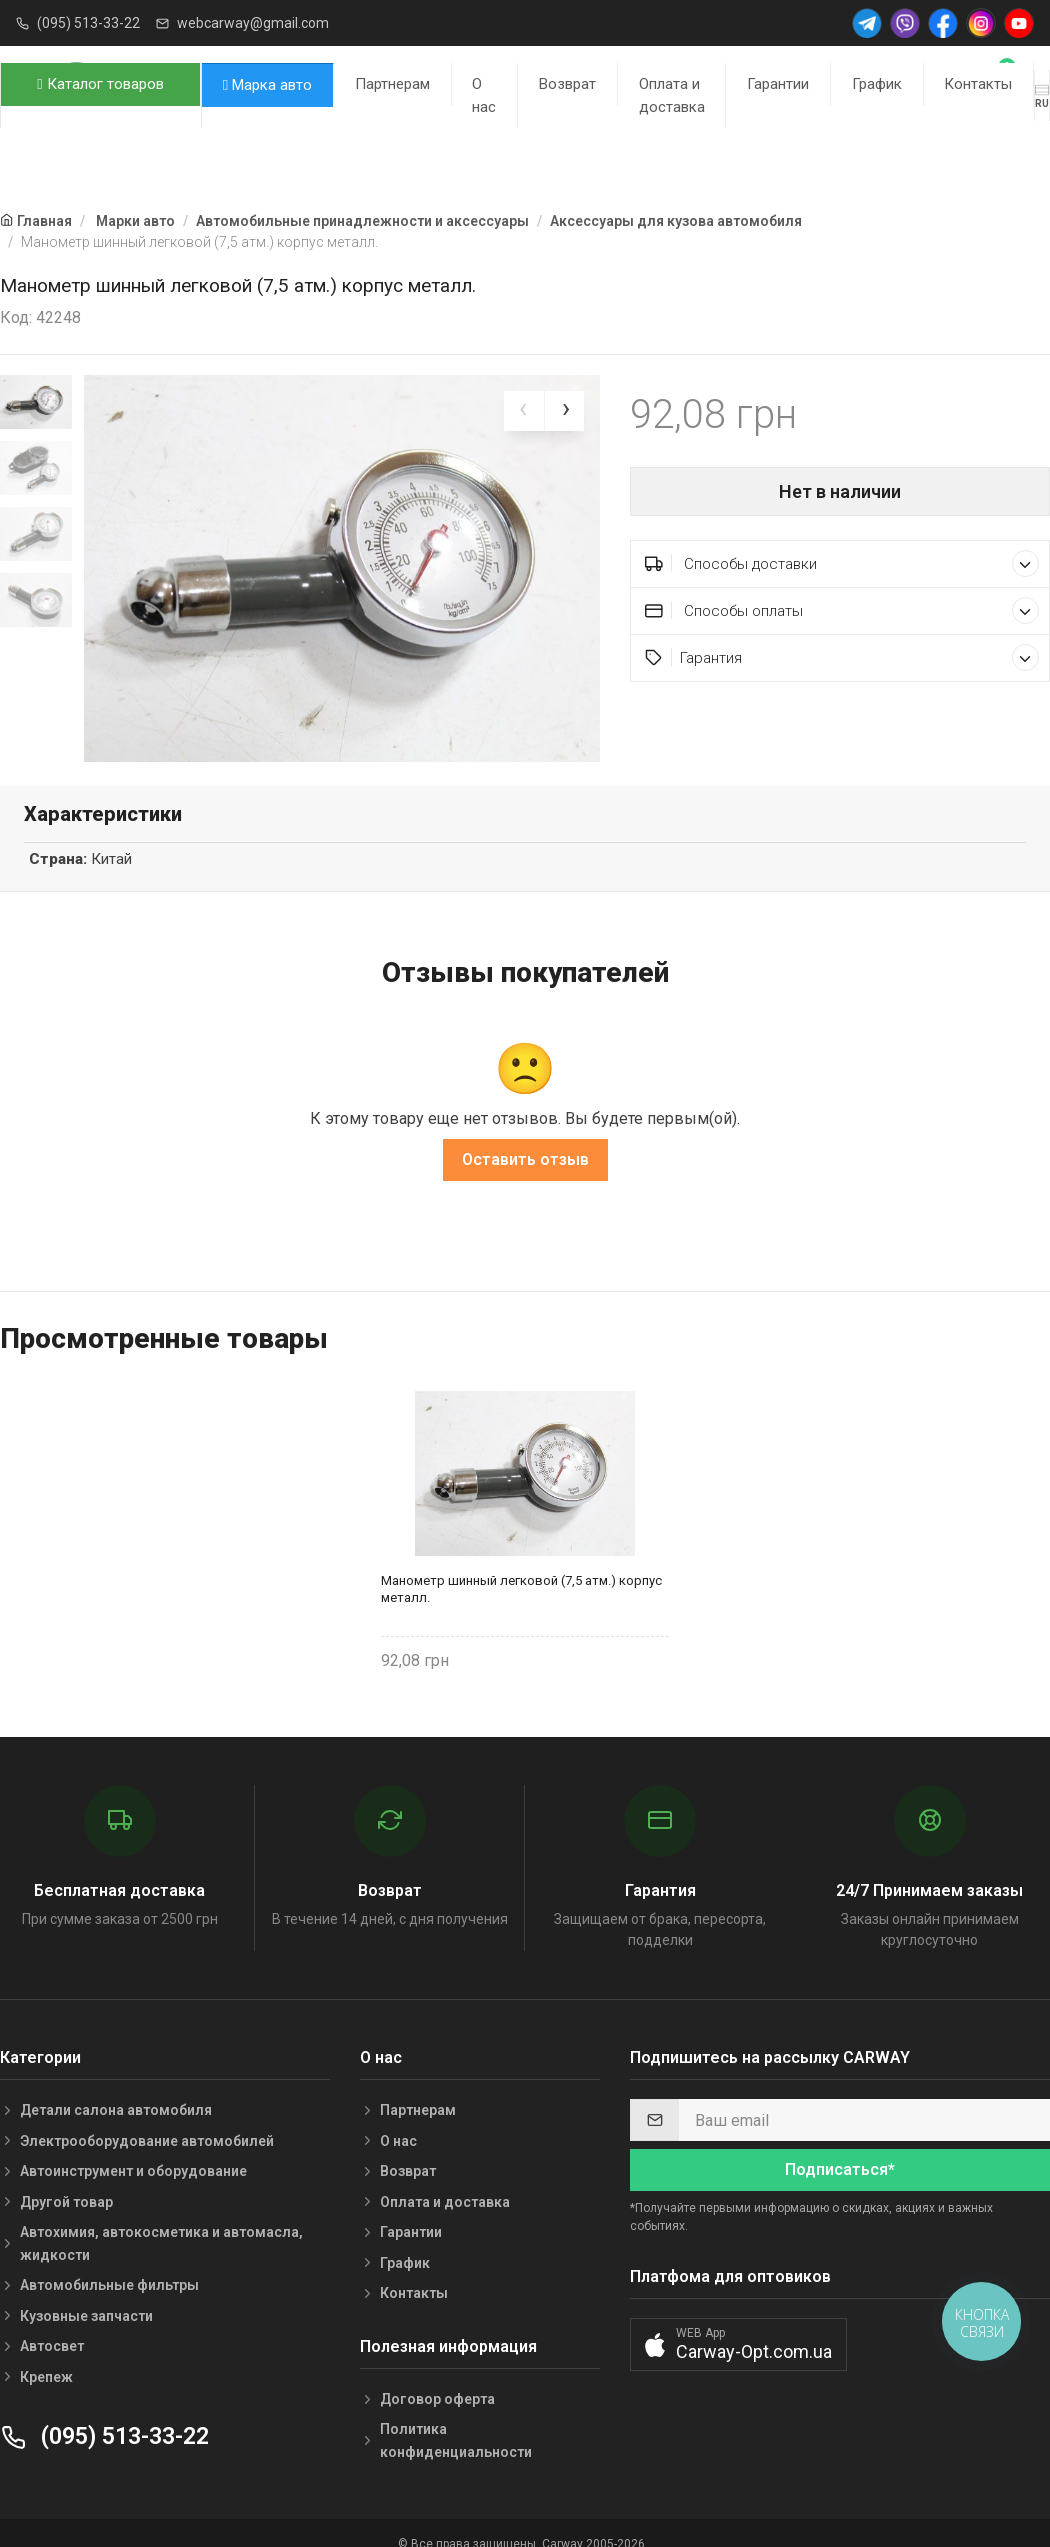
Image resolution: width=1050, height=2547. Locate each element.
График (877, 84)
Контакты (978, 84)
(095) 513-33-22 (88, 23)
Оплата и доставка (672, 95)
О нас (484, 95)
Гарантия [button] (842, 657)
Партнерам (392, 84)
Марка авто (267, 85)
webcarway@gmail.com (253, 23)
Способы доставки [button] (842, 563)
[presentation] (524, 411)
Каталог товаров (100, 84)
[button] (738, 2338)
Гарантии (778, 84)
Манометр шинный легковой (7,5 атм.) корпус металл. (521, 1583)
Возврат (567, 84)
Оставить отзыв (525, 1153)
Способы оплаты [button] (842, 610)
